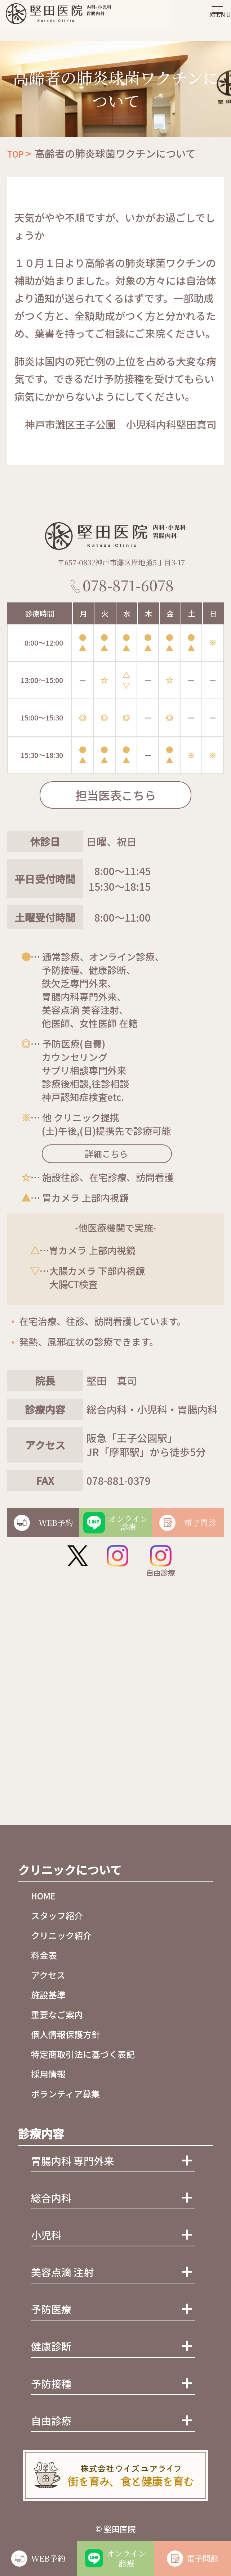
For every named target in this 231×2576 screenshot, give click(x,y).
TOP (15, 154)
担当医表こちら (115, 795)
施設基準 (48, 1994)
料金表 (44, 1955)
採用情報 (48, 2073)
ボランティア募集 (65, 2093)
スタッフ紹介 (57, 1915)
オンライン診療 (126, 2558)
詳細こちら (97, 1153)
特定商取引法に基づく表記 (83, 2054)
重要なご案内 (57, 2014)
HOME (43, 1895)
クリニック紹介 (61, 1935)
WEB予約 (48, 2558)
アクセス (48, 1975)
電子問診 (202, 2558)
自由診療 (160, 1561)
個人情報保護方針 (65, 2034)
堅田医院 (120, 2528)
